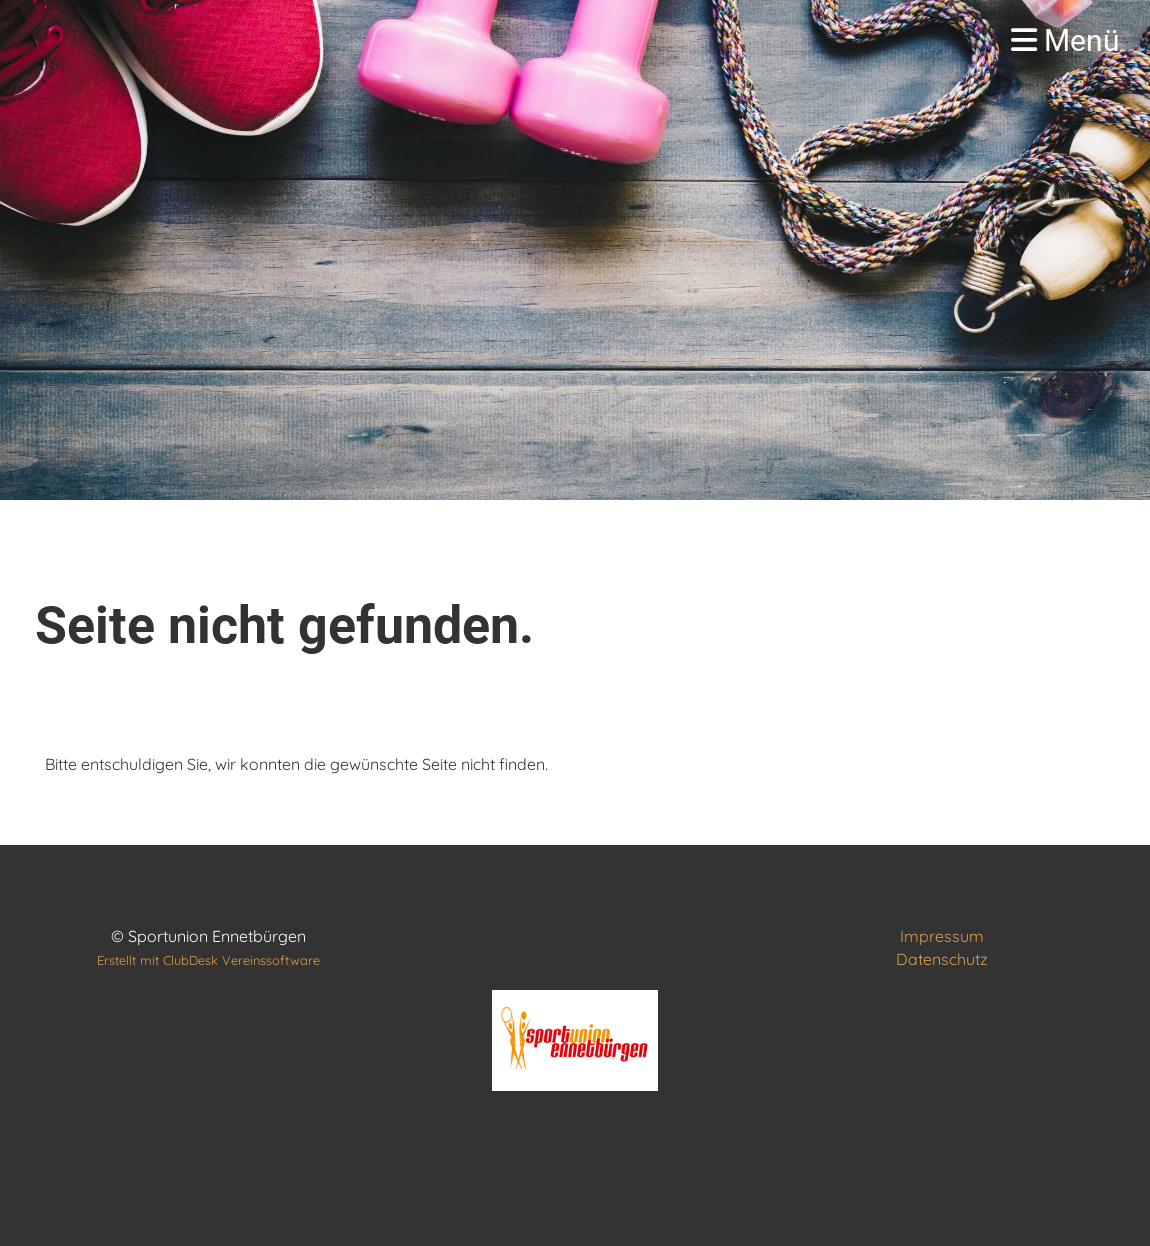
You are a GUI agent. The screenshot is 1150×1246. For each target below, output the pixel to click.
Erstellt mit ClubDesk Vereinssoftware (208, 960)
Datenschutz (942, 959)
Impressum (942, 936)
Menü (1065, 40)
